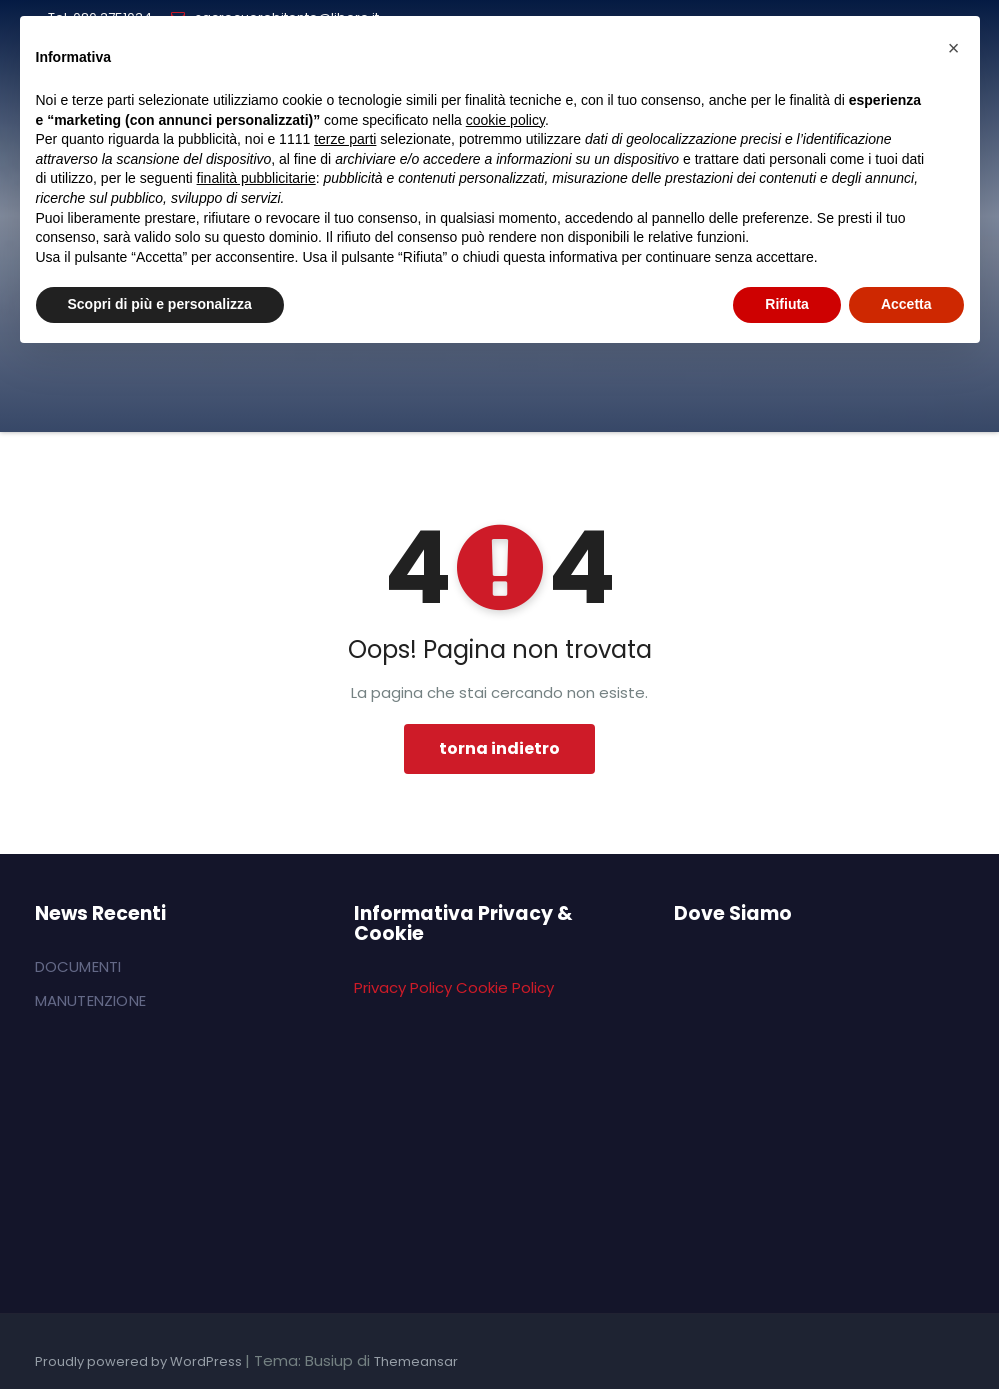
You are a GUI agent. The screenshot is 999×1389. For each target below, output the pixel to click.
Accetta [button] (906, 304)
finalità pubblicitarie (256, 178)
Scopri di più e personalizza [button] (160, 304)
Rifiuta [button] (787, 304)
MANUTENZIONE (90, 1000)
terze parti (345, 139)
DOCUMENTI (78, 966)
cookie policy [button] (505, 120)
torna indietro (499, 748)
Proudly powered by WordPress (140, 1361)
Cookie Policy (505, 987)
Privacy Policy (403, 987)
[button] (954, 48)
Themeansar (416, 1361)
